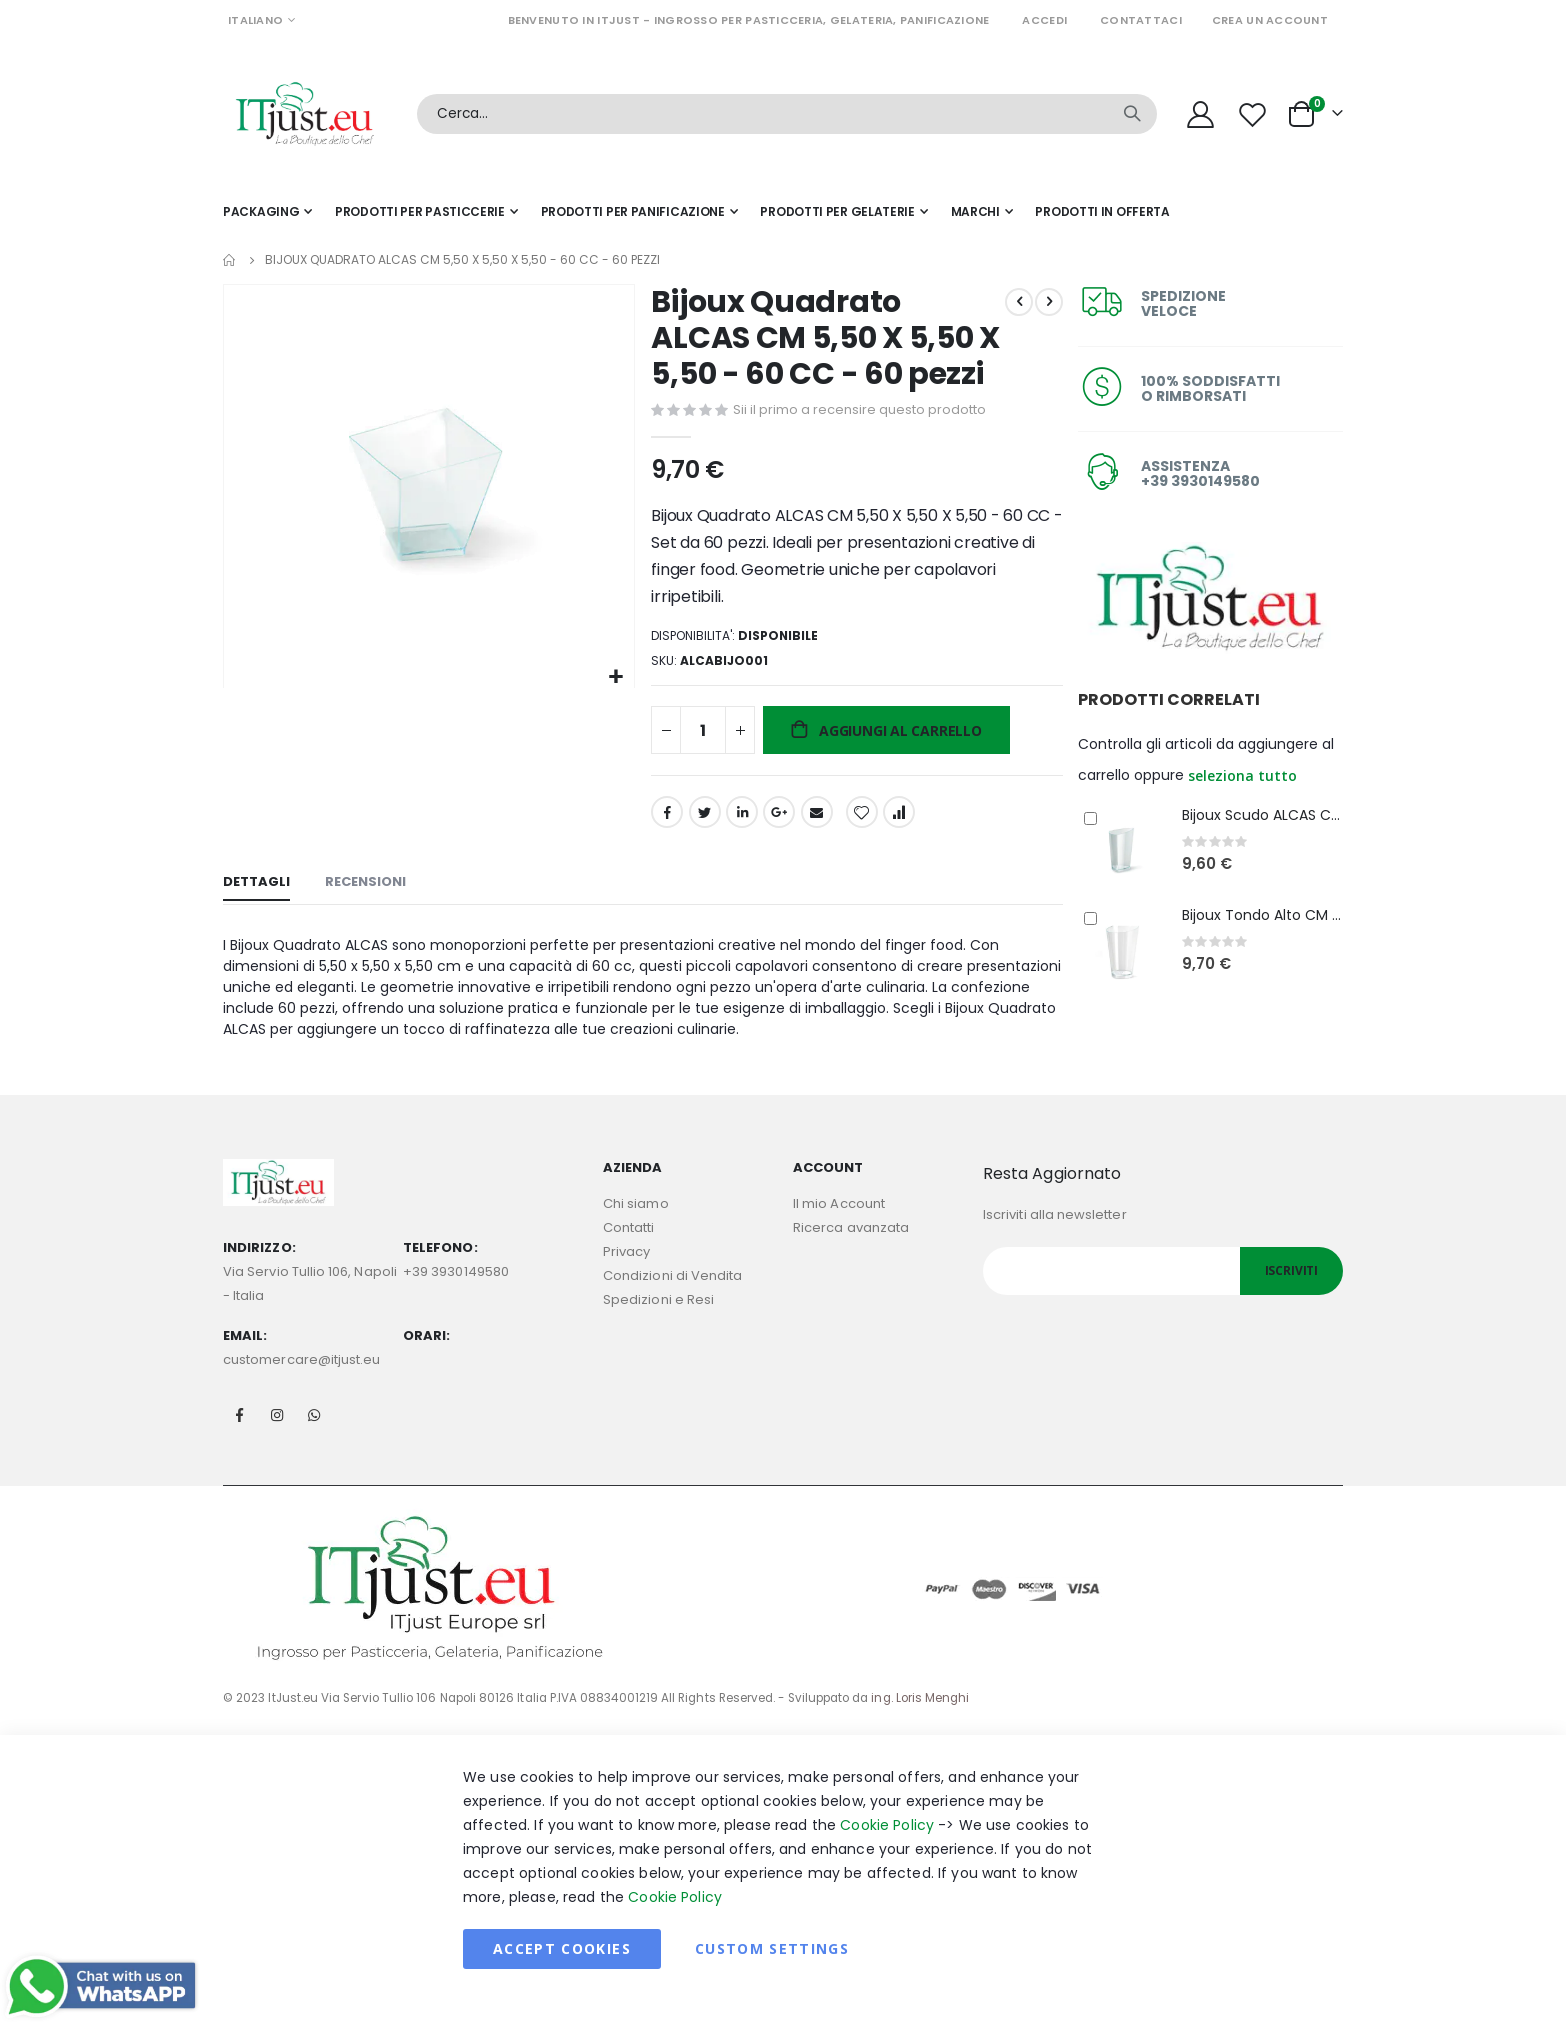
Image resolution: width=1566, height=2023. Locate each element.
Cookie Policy (887, 1849)
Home (230, 260)
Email (814, 820)
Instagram (277, 1439)
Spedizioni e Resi (658, 1323)
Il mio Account (839, 1227)
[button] (613, 674)
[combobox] (787, 114)
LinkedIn (739, 820)
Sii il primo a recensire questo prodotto (857, 410)
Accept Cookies (562, 1972)
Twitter (702, 820)
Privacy (626, 1275)
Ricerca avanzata (851, 1251)
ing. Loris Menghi (920, 1722)
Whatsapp (314, 1439)
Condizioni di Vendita (672, 1299)
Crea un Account (1270, 20)
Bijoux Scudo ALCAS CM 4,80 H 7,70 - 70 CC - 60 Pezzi (1262, 815)
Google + (777, 820)
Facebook (665, 820)
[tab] (256, 893)
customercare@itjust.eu (301, 1383)
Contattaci (1141, 20)
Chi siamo (636, 1227)
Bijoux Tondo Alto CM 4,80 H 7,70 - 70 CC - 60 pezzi (1262, 915)
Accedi (1044, 20)
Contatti (629, 1251)
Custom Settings (772, 1972)
